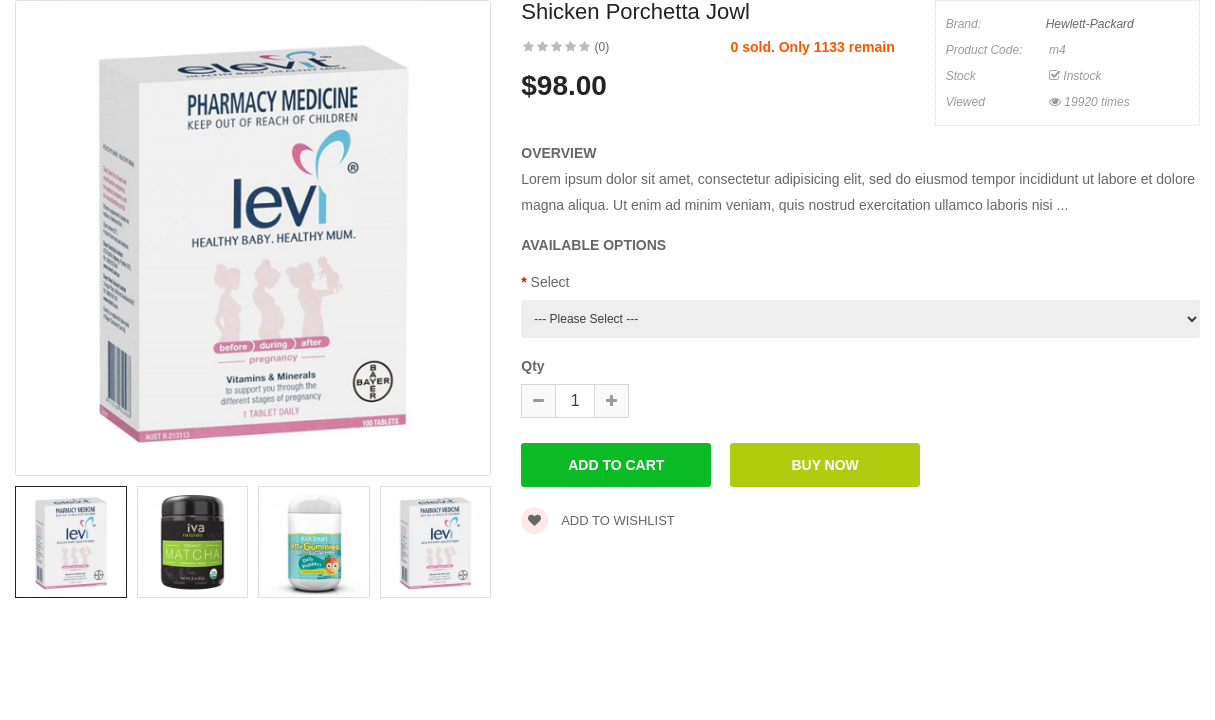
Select (550, 282)
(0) (602, 47)
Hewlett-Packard (1090, 24)
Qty (532, 366)
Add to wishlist (598, 520)
